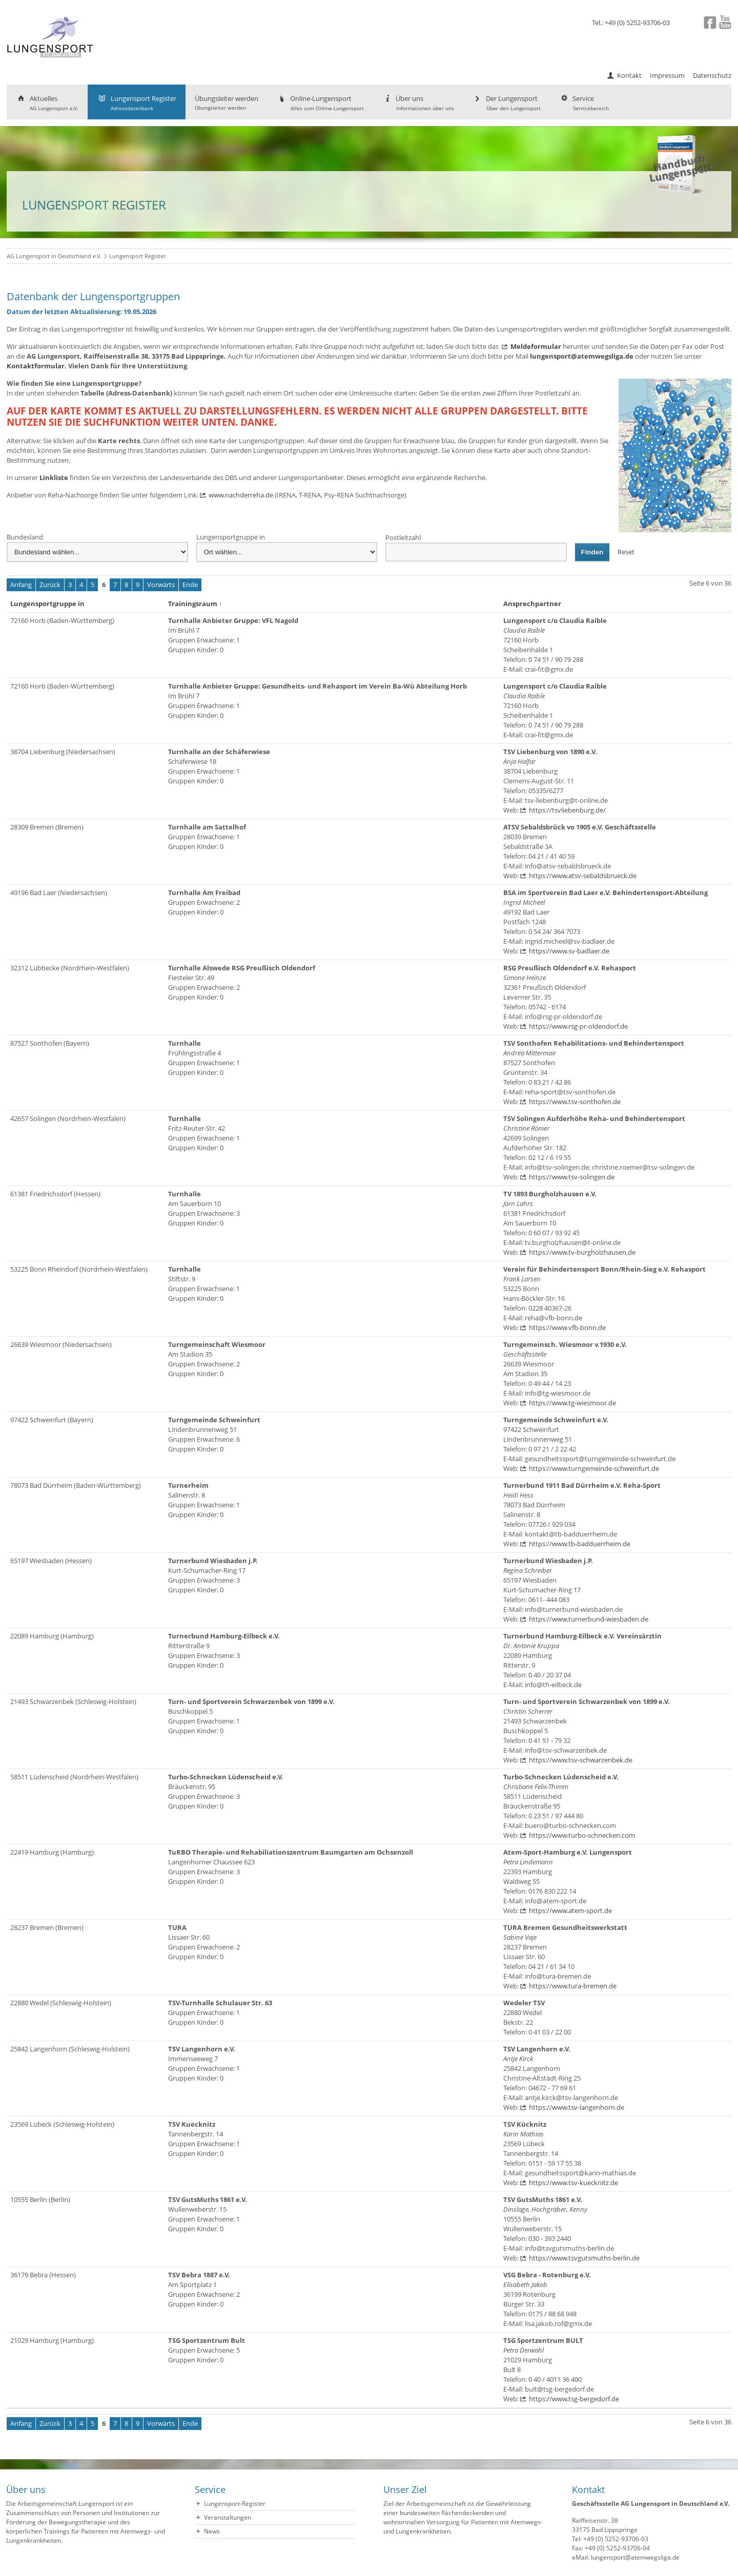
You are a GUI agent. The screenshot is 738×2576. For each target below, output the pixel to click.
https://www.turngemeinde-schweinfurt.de (594, 1468)
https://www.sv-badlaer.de (569, 950)
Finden (592, 552)
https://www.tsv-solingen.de (571, 1176)
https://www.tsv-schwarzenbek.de (580, 1759)
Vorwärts (161, 584)
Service (584, 103)
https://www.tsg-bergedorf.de (574, 2398)
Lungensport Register (136, 103)
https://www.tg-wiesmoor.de (572, 1402)
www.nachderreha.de (241, 495)
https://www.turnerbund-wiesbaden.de (588, 1619)
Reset (626, 551)
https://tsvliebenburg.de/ (567, 810)
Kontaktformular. (37, 365)
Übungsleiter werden (226, 102)
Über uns (418, 103)
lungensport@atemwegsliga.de (581, 356)
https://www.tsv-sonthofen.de (575, 1101)
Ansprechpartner (534, 603)
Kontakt (629, 75)
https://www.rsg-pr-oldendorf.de (578, 1026)
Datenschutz (712, 75)
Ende (190, 584)
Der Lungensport (507, 103)
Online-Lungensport (320, 103)
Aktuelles (47, 103)
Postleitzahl (403, 537)
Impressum (667, 75)
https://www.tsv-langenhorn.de (576, 2107)
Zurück (49, 584)
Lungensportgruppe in (230, 537)
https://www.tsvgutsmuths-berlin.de (584, 2257)
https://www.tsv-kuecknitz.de (573, 2182)
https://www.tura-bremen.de (573, 1985)
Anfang (21, 584)
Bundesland (25, 537)
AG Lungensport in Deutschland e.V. (54, 256)
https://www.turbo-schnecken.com (582, 1835)
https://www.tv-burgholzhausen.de (582, 1252)
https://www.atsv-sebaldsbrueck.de (583, 875)
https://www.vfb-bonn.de (567, 1327)
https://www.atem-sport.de (570, 1910)
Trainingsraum (195, 603)
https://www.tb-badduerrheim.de (579, 1543)
